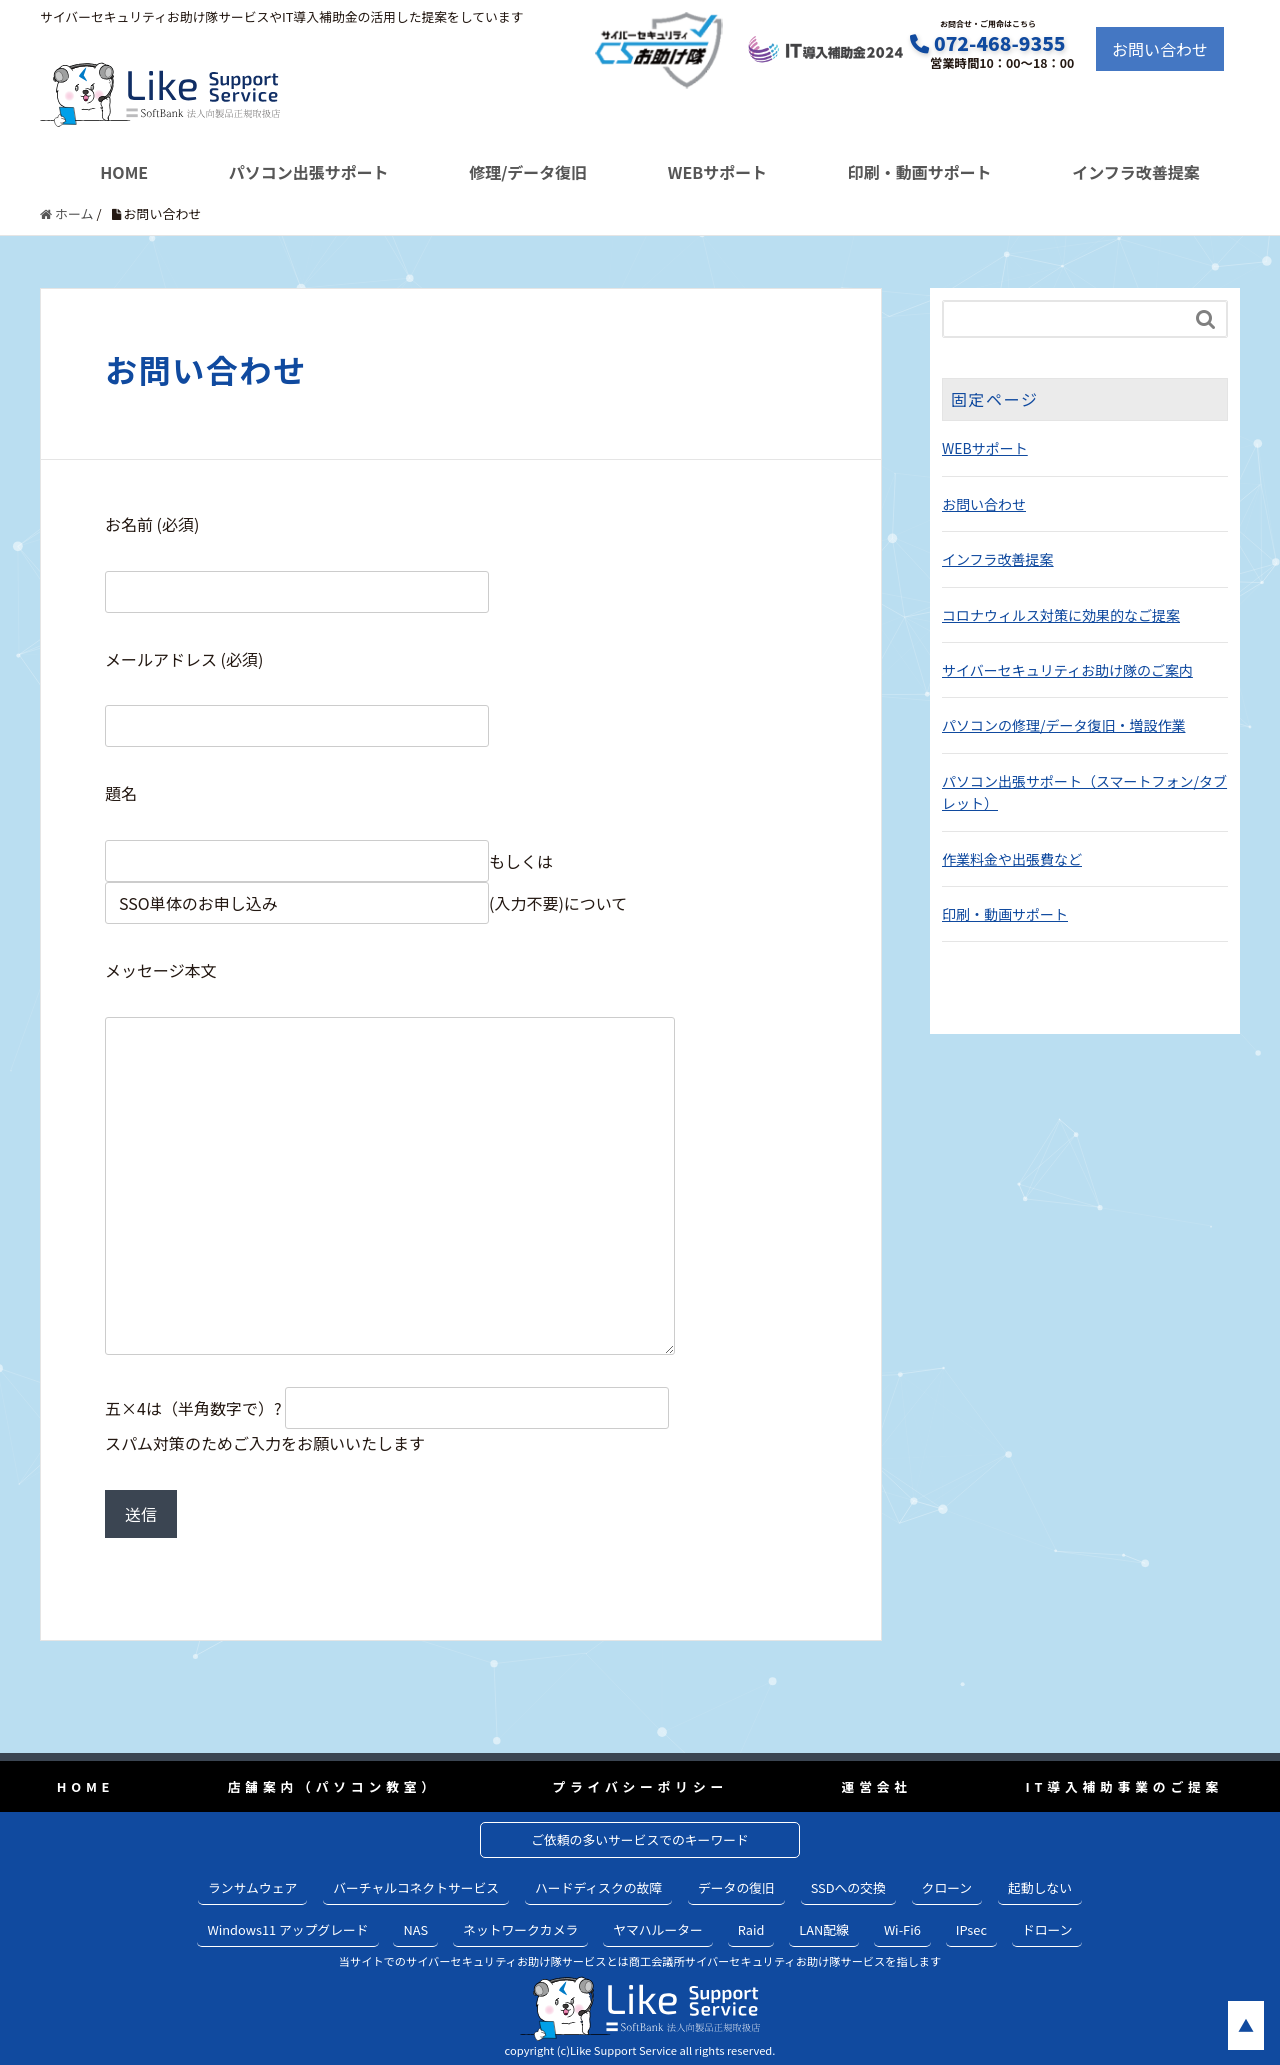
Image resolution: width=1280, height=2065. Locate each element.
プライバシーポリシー (640, 1786)
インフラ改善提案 (1136, 172)
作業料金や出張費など (1012, 859)
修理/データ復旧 (528, 172)
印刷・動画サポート (920, 172)
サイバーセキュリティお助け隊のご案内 (1067, 670)
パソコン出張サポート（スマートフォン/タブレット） (1084, 792)
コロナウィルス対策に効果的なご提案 (1061, 615)
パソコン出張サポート (309, 172)
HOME (124, 172)
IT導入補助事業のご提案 (1124, 1786)
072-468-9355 (1000, 43)
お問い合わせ (1160, 49)
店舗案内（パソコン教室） (333, 1786)
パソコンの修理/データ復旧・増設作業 (1064, 725)
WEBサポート (717, 172)
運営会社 (877, 1786)
